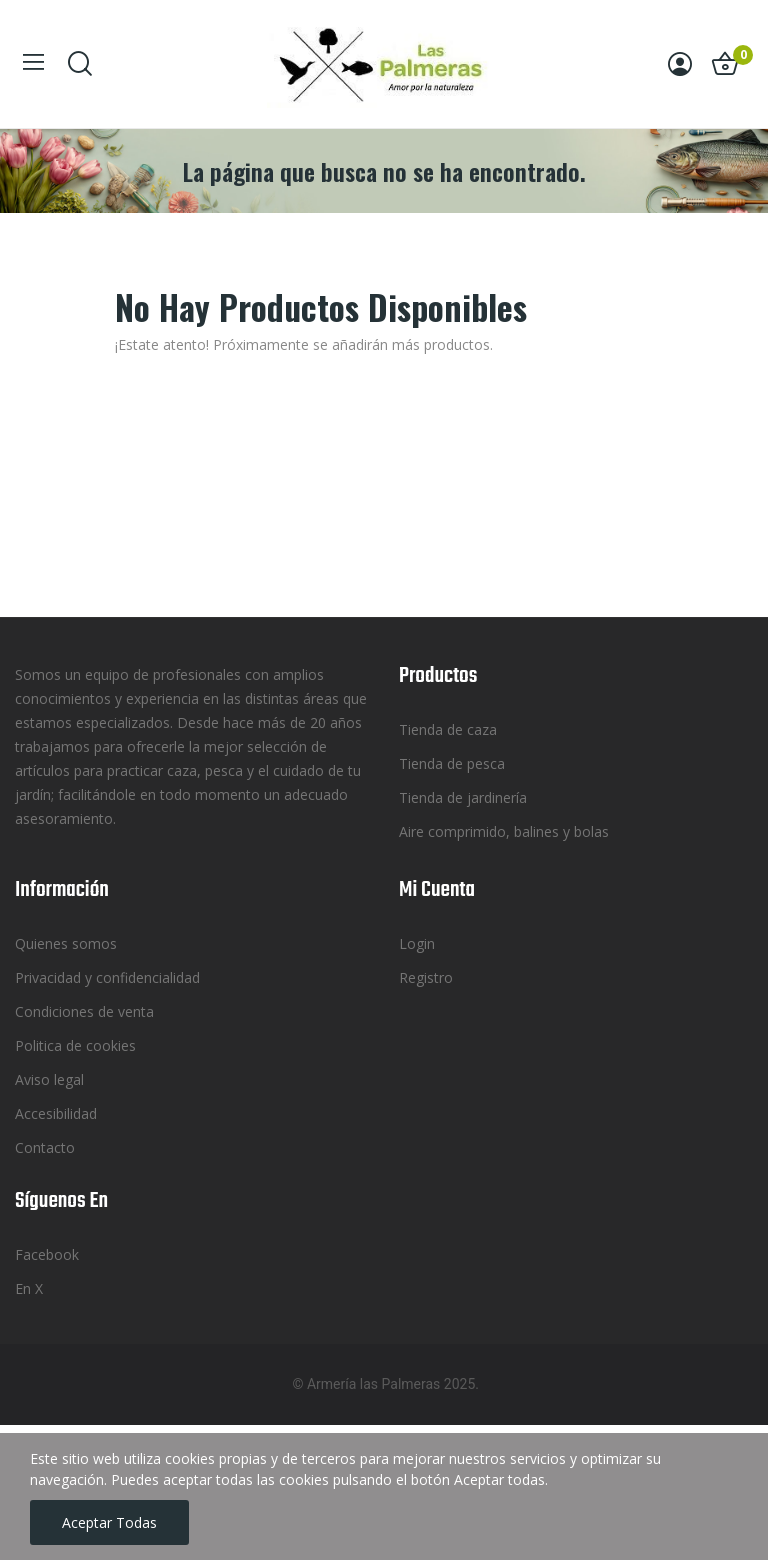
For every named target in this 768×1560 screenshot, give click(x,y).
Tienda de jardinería (463, 797)
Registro (426, 977)
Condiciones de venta (84, 1011)
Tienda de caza (448, 729)
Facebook (47, 1254)
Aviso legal (49, 1079)
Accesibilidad (56, 1113)
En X (29, 1288)
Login (417, 943)
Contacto (45, 1147)
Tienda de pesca (452, 763)
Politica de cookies (75, 1045)
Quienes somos (66, 943)
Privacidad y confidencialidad (107, 977)
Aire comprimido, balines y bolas (504, 831)
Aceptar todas (109, 1522)
